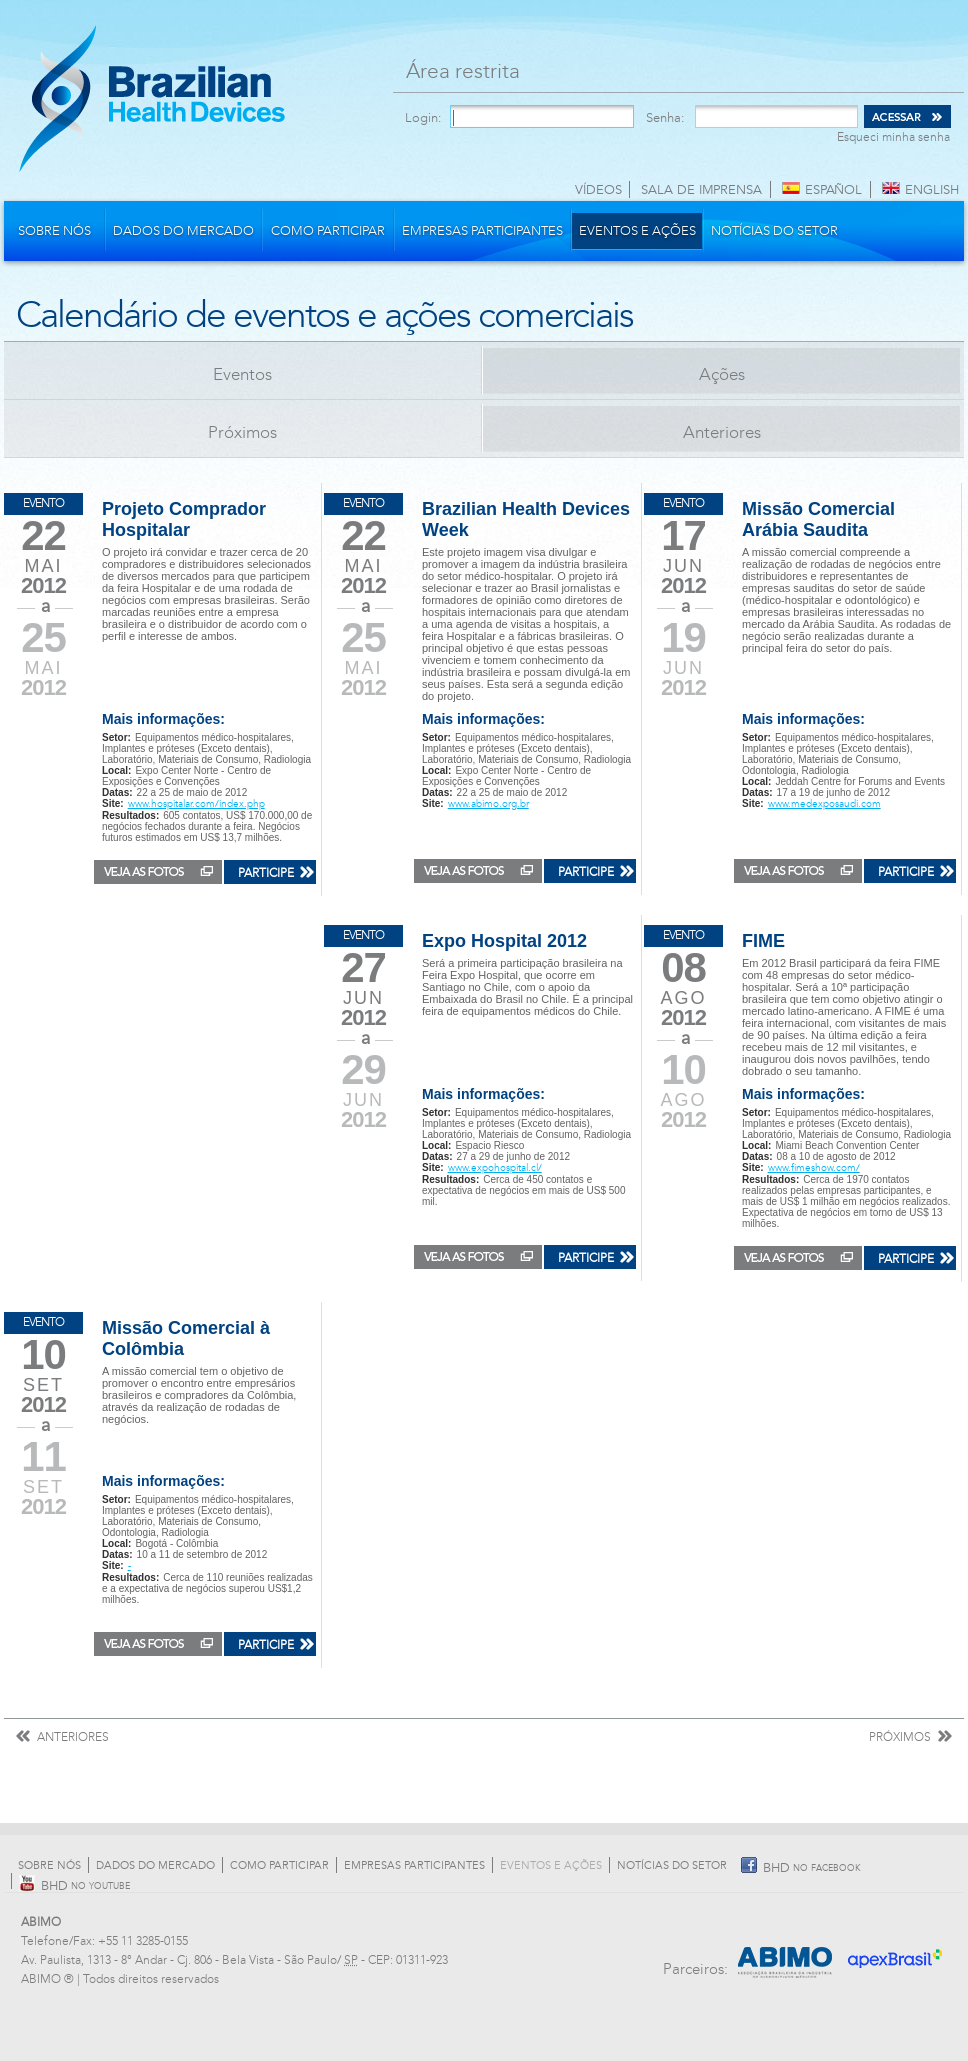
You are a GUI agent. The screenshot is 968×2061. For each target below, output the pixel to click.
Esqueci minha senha (893, 137)
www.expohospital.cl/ (495, 1168)
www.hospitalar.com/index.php (196, 804)
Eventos (242, 374)
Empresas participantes (482, 231)
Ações (722, 374)
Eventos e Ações (637, 231)
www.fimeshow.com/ (814, 1168)
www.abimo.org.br (488, 804)
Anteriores (722, 432)
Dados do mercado (183, 231)
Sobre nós (54, 231)
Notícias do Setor (774, 231)
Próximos (242, 432)
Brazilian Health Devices (152, 98)
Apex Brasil (896, 1952)
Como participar (328, 231)
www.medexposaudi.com (824, 804)
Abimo (786, 1952)
